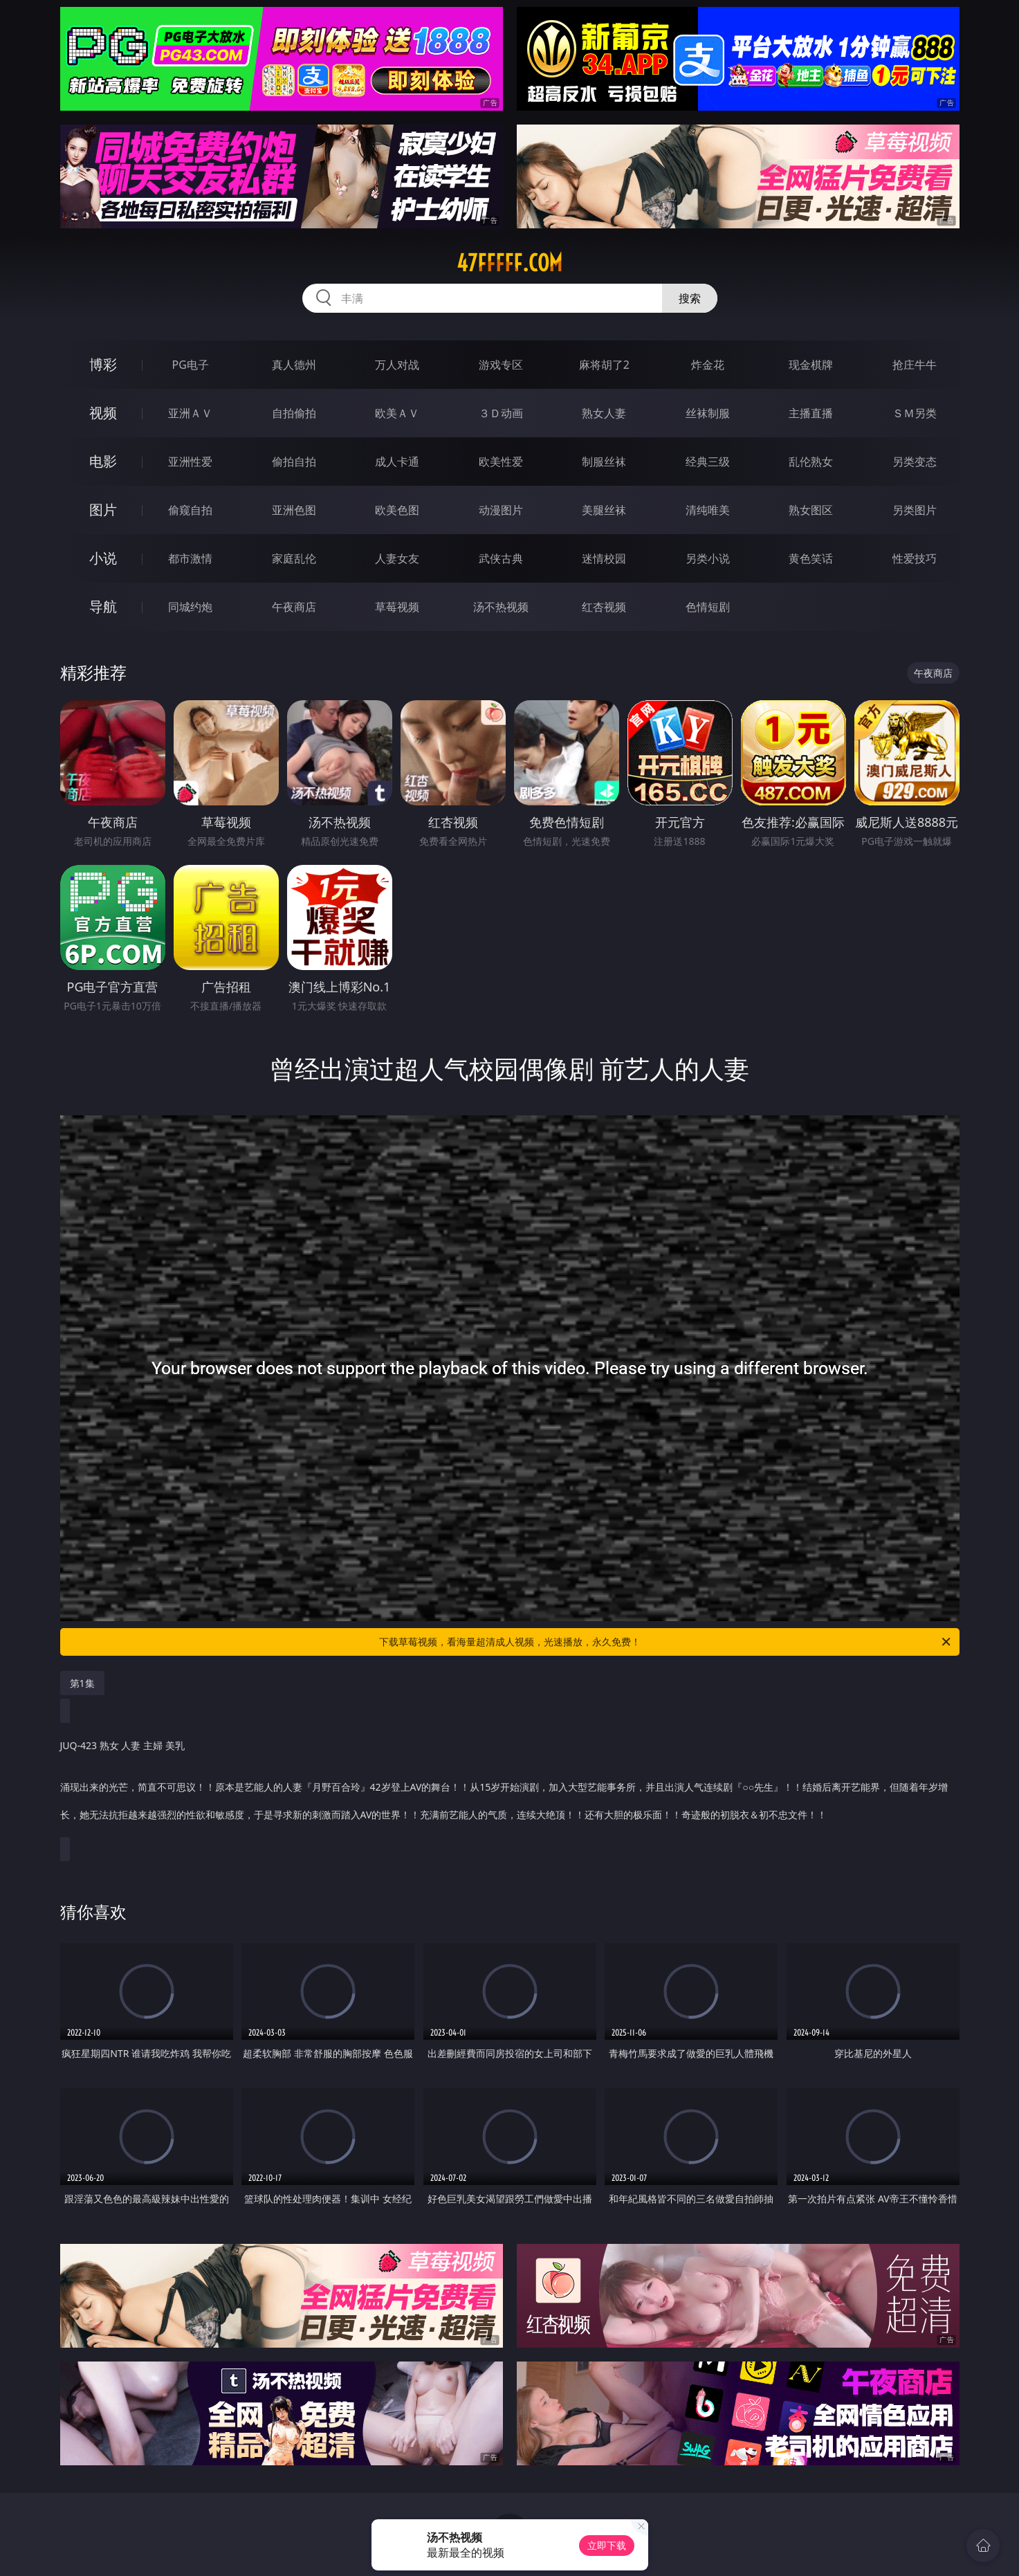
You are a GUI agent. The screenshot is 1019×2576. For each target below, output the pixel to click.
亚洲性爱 (190, 461)
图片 (103, 509)
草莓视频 (397, 606)
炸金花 (707, 364)
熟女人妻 (604, 413)
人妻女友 (397, 558)
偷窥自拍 (190, 510)
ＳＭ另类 (914, 413)
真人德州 (294, 364)
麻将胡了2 (604, 364)
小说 (103, 558)
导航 (103, 606)
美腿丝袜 (604, 510)
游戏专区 (501, 364)
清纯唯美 (708, 510)
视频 (103, 412)
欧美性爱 (501, 461)
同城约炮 (190, 606)
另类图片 (914, 510)
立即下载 (606, 2545)
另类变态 (914, 461)
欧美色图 (397, 510)
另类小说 (708, 558)
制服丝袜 (604, 461)
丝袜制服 (708, 413)
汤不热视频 (501, 606)
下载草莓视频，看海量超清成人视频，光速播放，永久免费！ (666, 1642)
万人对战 (397, 364)
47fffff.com (509, 263)
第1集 (82, 1683)
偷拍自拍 (294, 461)
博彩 (103, 364)
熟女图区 (811, 510)
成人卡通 (397, 461)
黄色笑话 (811, 558)
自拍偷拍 (294, 413)
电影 (103, 461)
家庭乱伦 (294, 558)
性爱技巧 (914, 558)
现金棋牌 (811, 364)
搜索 (690, 298)
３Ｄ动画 (501, 413)
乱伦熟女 (811, 461)
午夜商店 (294, 606)
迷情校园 (604, 558)
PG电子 (190, 364)
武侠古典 (501, 558)
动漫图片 (501, 510)
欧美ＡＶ (397, 413)
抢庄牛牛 (914, 364)
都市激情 (190, 558)
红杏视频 (604, 606)
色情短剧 (708, 606)
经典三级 (708, 461)
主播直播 (811, 413)
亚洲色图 (294, 510)
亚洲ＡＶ (190, 413)
